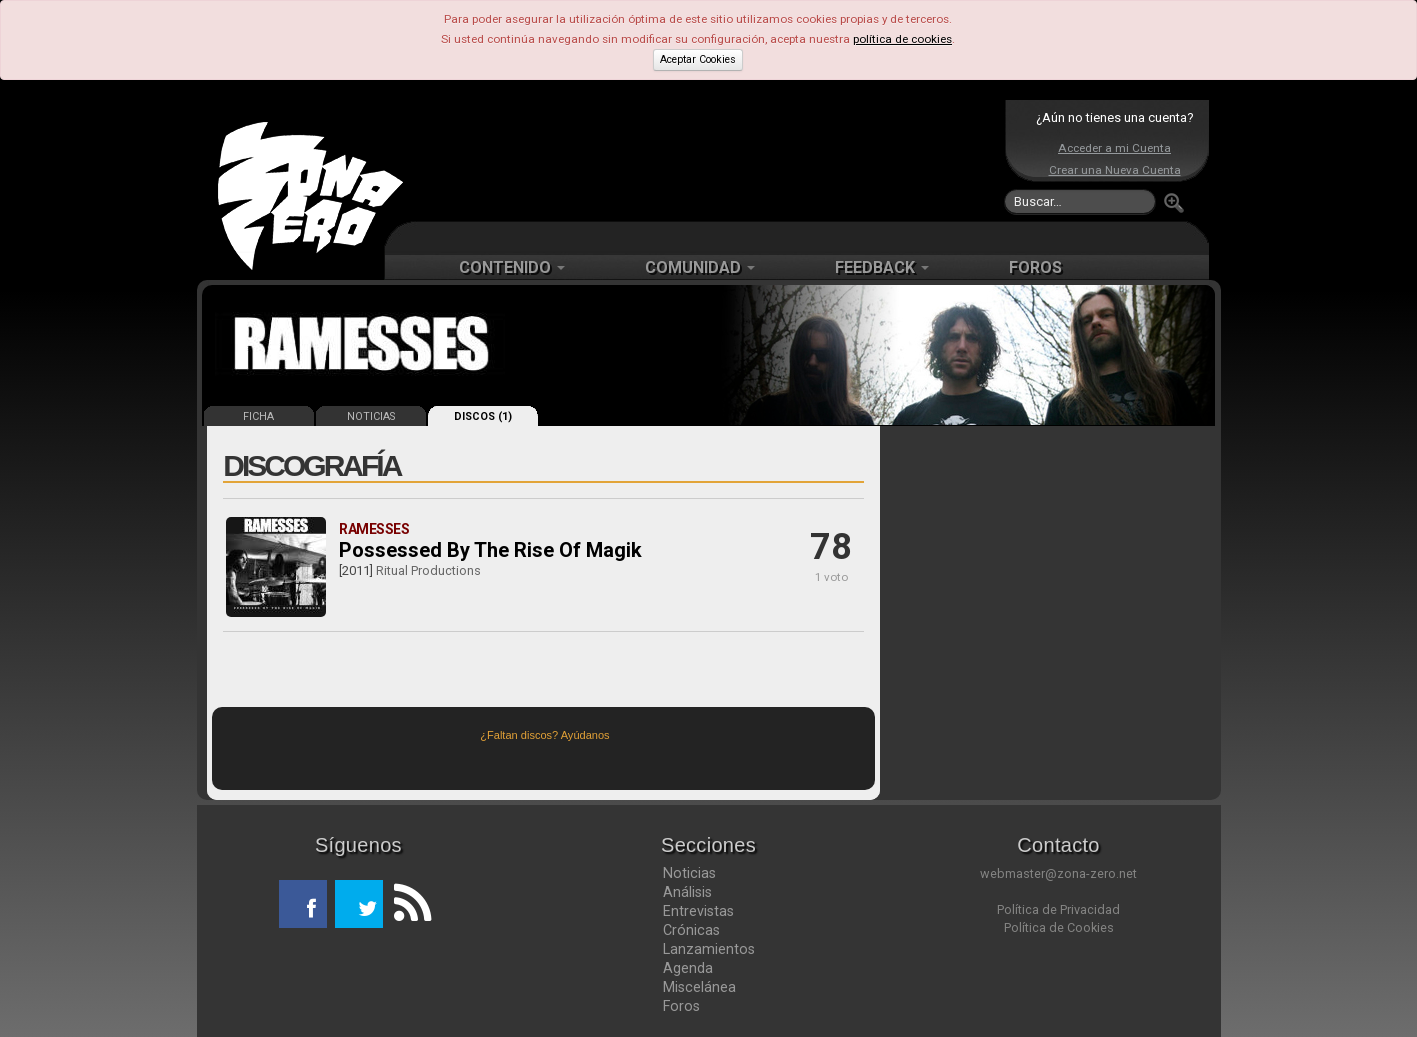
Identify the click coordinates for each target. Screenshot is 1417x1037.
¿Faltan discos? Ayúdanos (544, 735)
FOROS (1035, 267)
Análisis (687, 892)
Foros (681, 1006)
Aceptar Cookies (698, 59)
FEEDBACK (882, 267)
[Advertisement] (704, 160)
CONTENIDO (512, 267)
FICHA (258, 416)
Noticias (689, 873)
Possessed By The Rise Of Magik (490, 550)
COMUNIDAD (700, 267)
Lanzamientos (709, 949)
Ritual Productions (428, 570)
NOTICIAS (371, 416)
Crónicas (691, 930)
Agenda (688, 968)
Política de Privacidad (1058, 909)
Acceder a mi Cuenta (1114, 148)
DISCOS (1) (483, 416)
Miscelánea (699, 987)
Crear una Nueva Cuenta (1115, 170)
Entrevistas (698, 911)
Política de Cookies (1059, 927)
